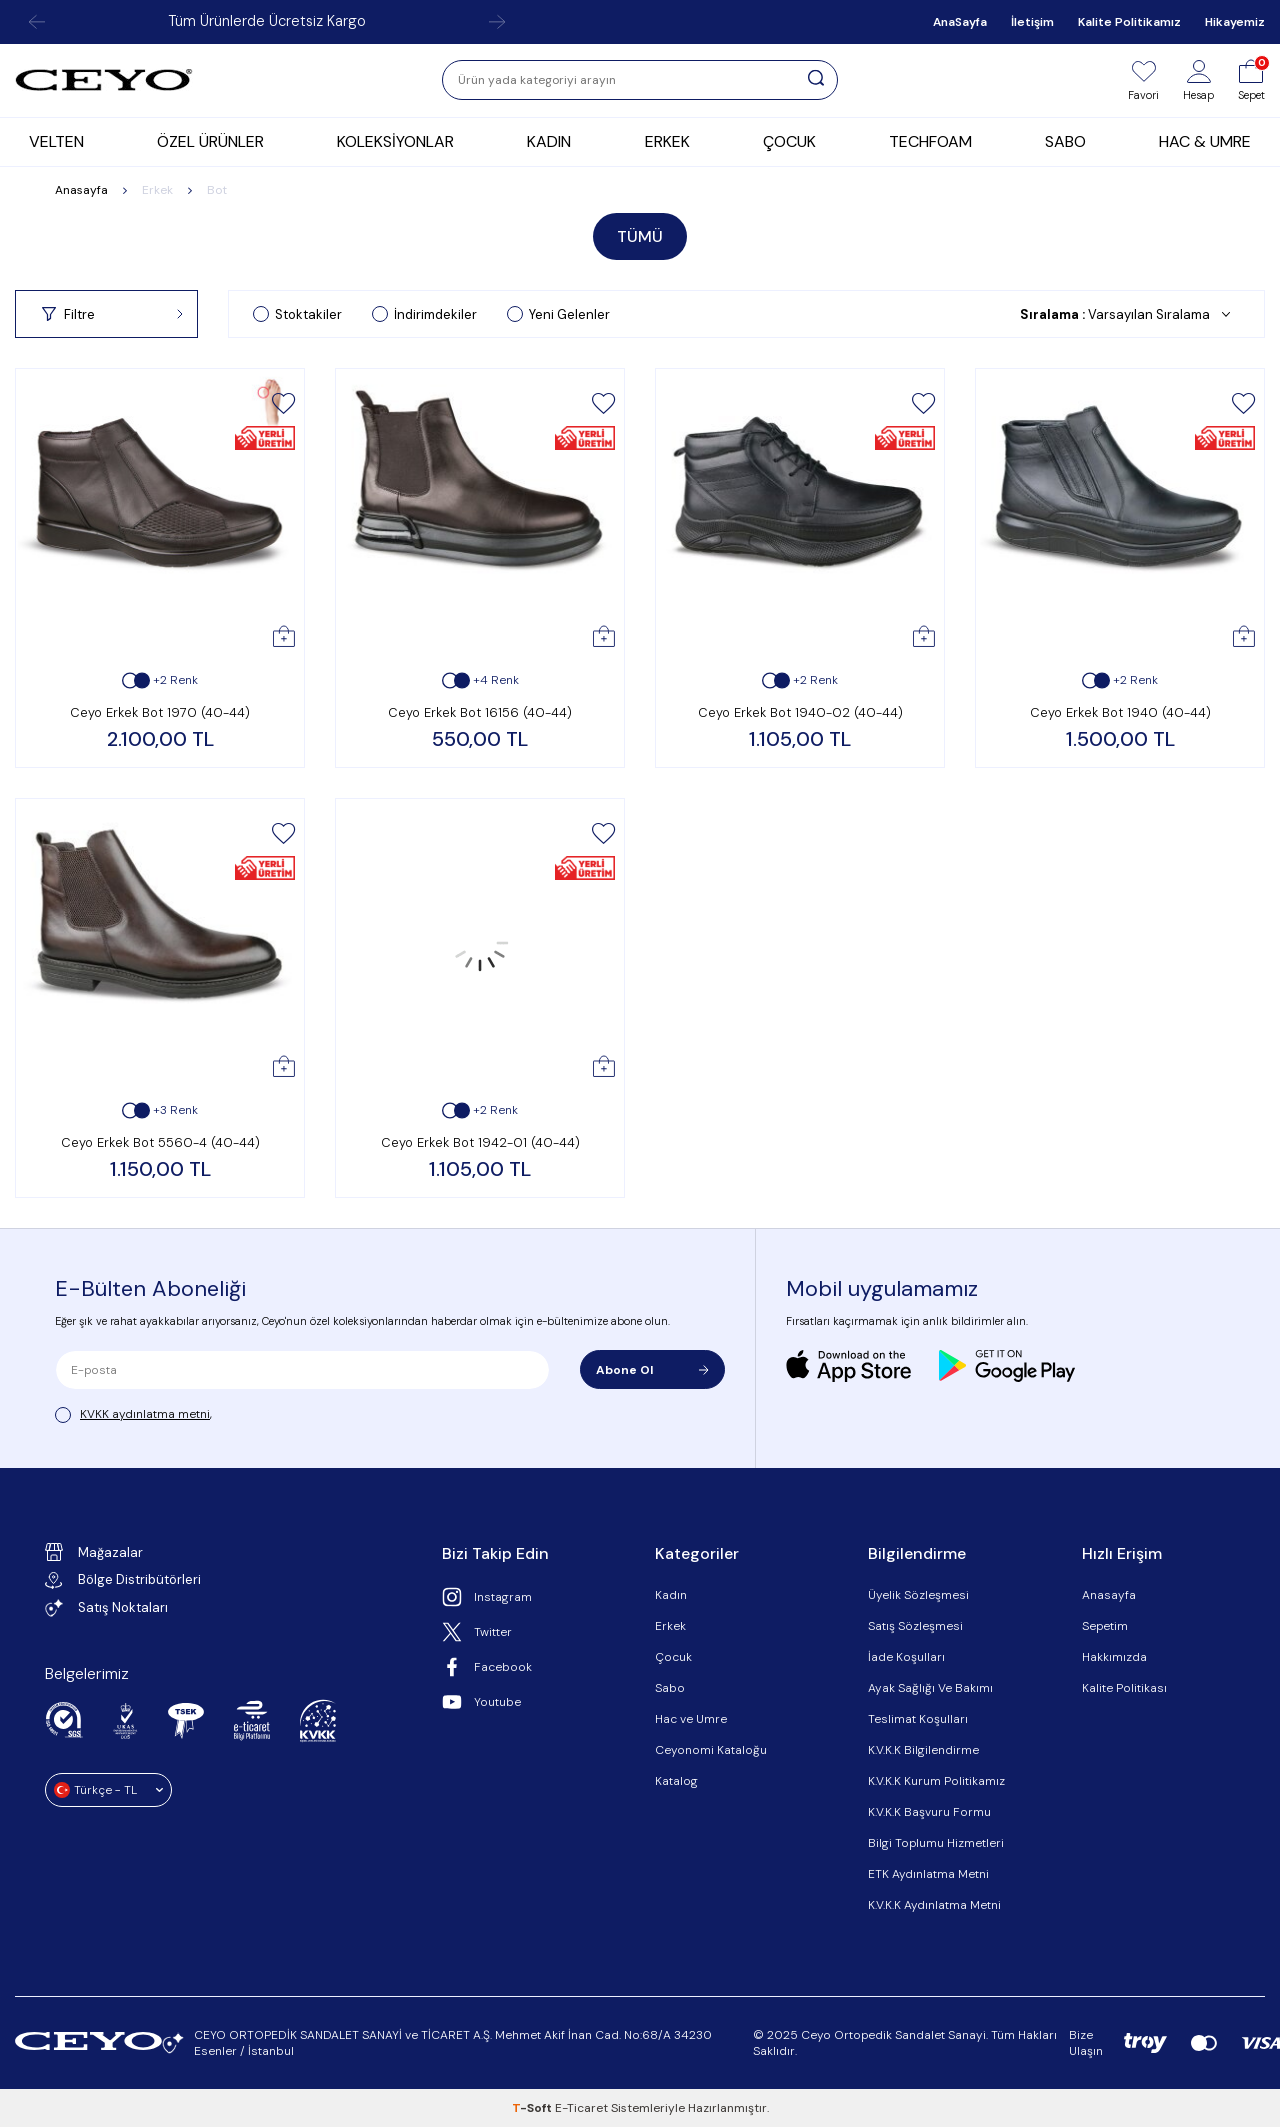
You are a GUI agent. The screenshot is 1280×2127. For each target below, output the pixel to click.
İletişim (1032, 22)
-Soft (533, 2108)
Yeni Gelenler (558, 314)
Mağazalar (94, 1552)
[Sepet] (1251, 81)
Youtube (481, 1702)
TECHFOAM (930, 141)
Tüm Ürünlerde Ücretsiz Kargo (267, 21)
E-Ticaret (581, 2108)
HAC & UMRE (1205, 141)
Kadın (671, 1595)
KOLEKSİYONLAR (395, 141)
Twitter (477, 1632)
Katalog (676, 1781)
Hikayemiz (1235, 22)
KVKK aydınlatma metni (145, 1414)
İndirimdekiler (424, 314)
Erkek (157, 190)
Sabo (670, 1688)
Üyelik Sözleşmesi (918, 1595)
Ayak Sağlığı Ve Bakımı (930, 1688)
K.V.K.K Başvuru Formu (929, 1812)
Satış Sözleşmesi (915, 1626)
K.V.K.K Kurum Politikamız (936, 1781)
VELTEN (56, 141)
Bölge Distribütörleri (123, 1579)
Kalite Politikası (1124, 1688)
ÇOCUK (789, 141)
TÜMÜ (640, 236)
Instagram (487, 1597)
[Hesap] (1198, 81)
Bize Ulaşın (1086, 2043)
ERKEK (667, 141)
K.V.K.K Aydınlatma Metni (934, 1905)
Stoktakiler (297, 314)
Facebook (487, 1667)
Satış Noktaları (106, 1608)
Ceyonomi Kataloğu (711, 1750)
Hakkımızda (1114, 1657)
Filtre (112, 314)
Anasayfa (81, 190)
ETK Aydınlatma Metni (928, 1874)
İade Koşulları (906, 1657)
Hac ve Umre (691, 1719)
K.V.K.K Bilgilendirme (923, 1750)
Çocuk (673, 1657)
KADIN (549, 141)
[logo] (104, 80)
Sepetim (1105, 1626)
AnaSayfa (960, 22)
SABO (1065, 141)
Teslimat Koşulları (918, 1719)
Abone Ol (652, 1370)
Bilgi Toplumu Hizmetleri (936, 1843)
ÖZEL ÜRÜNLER (210, 141)
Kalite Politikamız (1129, 22)
